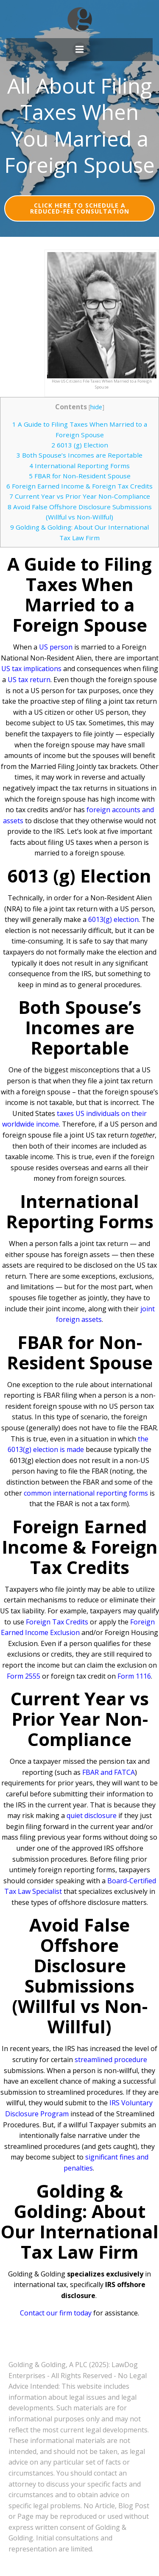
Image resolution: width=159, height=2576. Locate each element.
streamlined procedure (111, 2059)
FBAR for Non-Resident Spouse (80, 476)
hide (96, 407)
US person (56, 647)
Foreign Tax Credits (57, 1622)
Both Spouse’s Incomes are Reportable (79, 455)
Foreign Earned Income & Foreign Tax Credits (79, 486)
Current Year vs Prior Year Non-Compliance (79, 496)
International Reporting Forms (79, 465)
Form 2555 (23, 1676)
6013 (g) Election (79, 445)
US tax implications (31, 668)
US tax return (29, 679)
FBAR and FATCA (108, 1772)
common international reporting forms (86, 1493)
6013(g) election (113, 919)
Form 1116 (134, 1676)
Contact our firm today (56, 2313)
